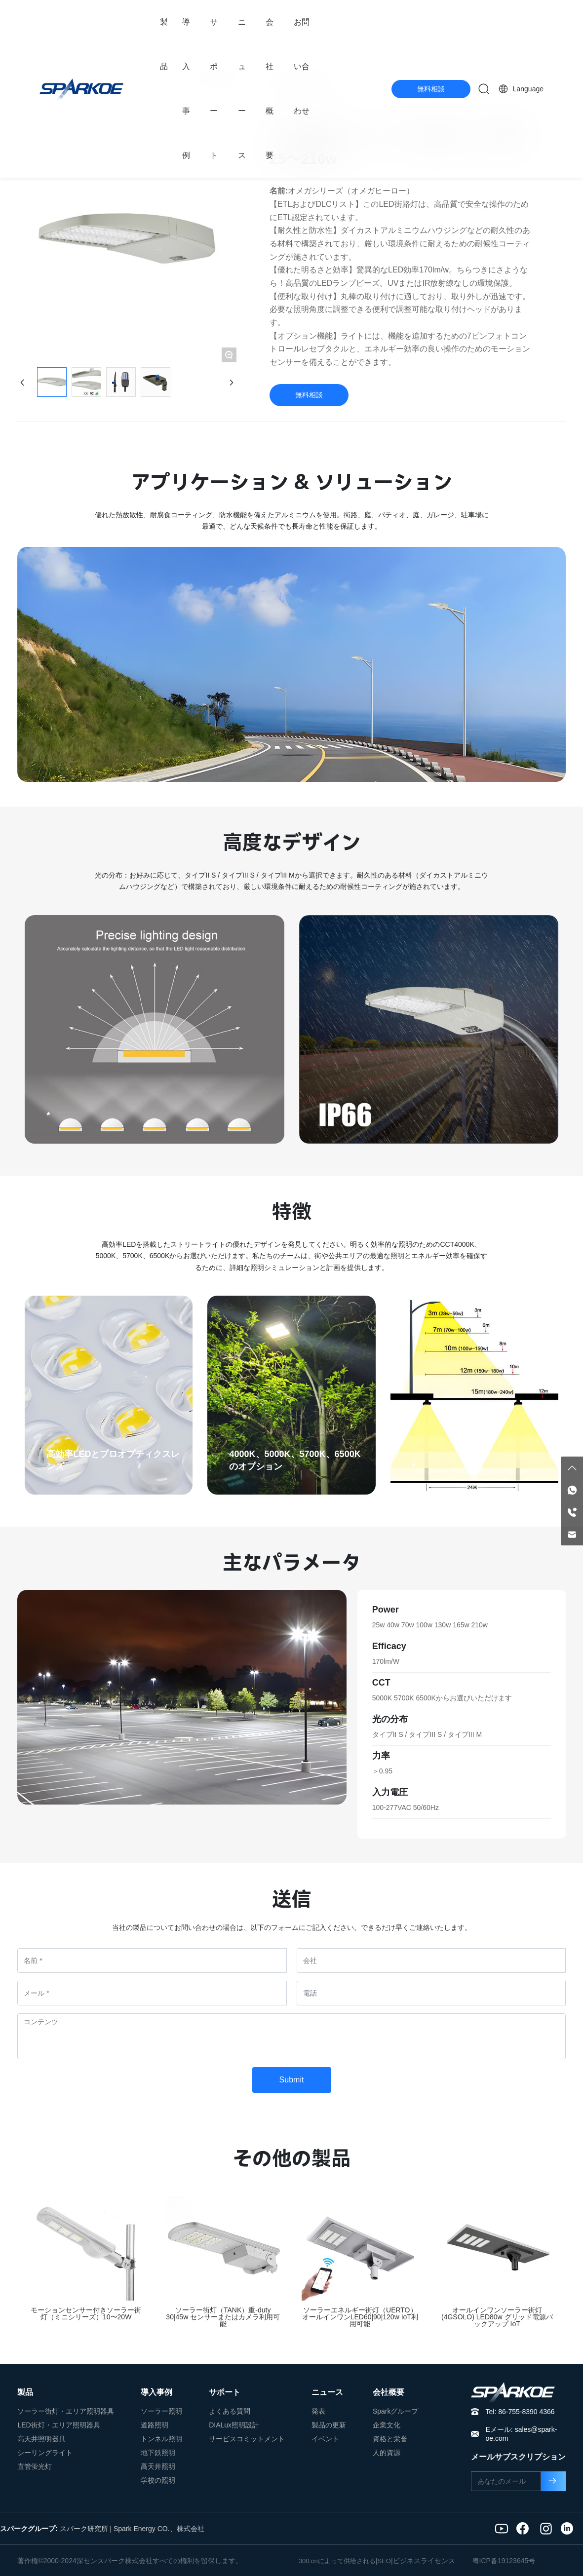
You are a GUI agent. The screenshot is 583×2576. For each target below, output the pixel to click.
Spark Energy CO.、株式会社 (159, 2529)
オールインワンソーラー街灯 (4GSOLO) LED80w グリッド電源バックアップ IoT (497, 2317)
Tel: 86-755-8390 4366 (520, 2412)
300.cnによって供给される (337, 2561)
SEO (383, 2561)
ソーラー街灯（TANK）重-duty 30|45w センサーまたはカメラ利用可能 (223, 2317)
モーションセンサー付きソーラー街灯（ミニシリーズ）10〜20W (86, 2313)
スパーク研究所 (84, 2529)
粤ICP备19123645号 (504, 2561)
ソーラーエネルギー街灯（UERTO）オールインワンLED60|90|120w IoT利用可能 (360, 2317)
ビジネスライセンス (424, 2561)
